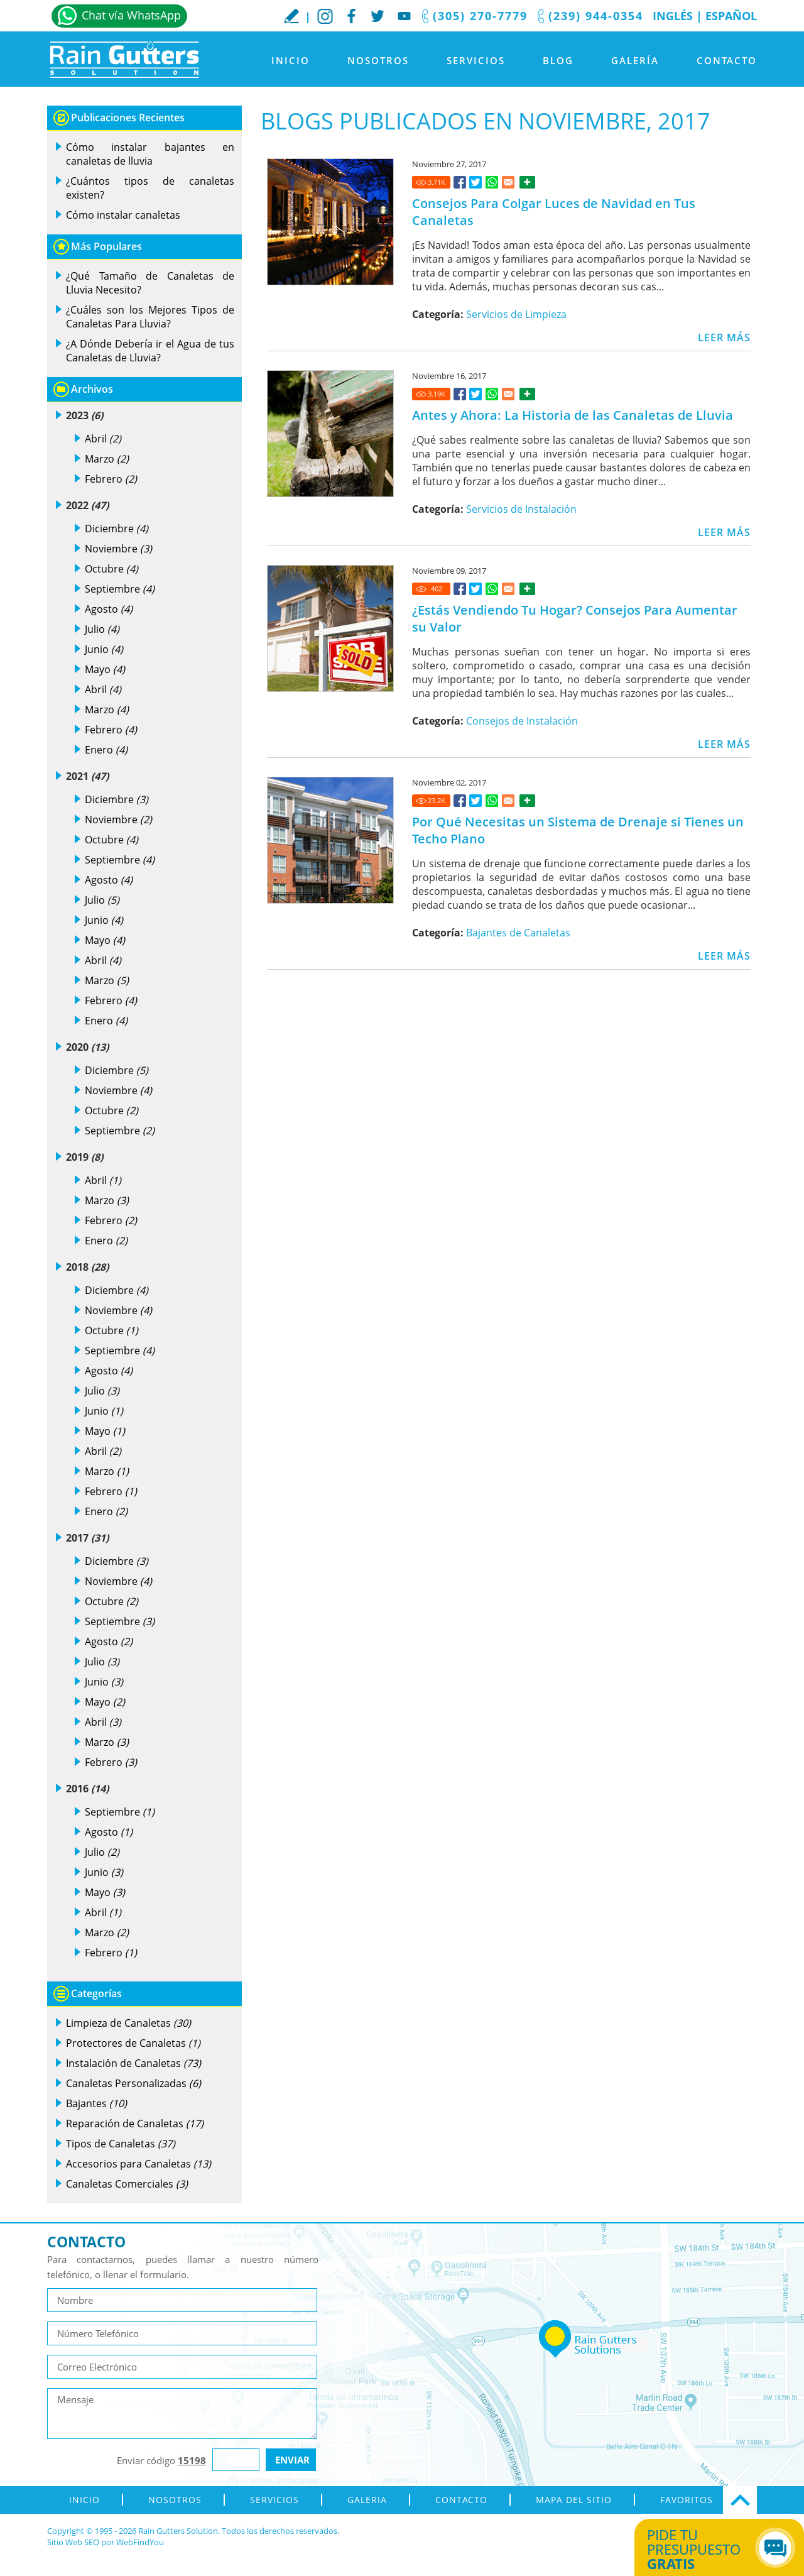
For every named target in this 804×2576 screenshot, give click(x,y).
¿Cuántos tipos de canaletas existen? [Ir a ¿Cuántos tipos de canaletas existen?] (150, 188)
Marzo (107, 459)
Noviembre (118, 549)
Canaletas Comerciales (127, 2184)
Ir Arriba (740, 2500)
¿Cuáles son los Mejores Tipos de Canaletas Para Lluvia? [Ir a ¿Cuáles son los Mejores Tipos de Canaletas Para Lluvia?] (150, 317)
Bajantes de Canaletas (518, 933)
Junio (104, 649)
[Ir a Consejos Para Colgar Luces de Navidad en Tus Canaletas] (460, 182)
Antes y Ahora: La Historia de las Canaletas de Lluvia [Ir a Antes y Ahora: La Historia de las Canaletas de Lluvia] (572, 415)
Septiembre (120, 589)
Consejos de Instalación (522, 721)
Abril (103, 439)
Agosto (109, 609)
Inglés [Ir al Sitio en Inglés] (673, 15)
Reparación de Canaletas (135, 2123)
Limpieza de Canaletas (128, 2023)
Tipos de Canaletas (120, 2144)
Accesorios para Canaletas (138, 2164)
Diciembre (116, 528)
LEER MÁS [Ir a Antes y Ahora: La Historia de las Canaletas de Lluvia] (724, 532)
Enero (106, 750)
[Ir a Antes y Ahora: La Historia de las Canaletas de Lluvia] (460, 394)
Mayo (105, 669)
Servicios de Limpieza (516, 314)
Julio (102, 629)
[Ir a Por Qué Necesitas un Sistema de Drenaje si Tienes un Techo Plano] (460, 800)
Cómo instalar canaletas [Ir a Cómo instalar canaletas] (123, 215)
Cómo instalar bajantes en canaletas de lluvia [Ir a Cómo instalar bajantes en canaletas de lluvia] (150, 154)
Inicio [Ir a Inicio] (290, 60)
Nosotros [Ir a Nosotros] (378, 60)
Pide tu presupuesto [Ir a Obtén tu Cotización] (705, 2549)
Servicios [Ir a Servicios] (476, 60)
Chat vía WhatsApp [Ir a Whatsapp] (131, 15)
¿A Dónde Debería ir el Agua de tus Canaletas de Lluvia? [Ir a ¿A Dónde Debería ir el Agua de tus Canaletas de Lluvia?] (150, 350)
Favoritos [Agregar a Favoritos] (686, 2500)
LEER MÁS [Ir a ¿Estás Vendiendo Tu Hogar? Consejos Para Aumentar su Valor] (724, 744)
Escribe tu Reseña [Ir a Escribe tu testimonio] (291, 15)
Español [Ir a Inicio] (731, 15)
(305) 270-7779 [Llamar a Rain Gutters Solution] (480, 15)
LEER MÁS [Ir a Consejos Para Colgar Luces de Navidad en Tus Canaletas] (724, 337)
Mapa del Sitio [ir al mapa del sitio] (574, 2500)
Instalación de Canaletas (133, 2063)
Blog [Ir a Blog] (558, 60)
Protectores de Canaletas (133, 2043)
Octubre (111, 569)
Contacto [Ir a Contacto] (727, 60)
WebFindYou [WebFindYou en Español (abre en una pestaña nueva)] (140, 2542)
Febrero (111, 479)
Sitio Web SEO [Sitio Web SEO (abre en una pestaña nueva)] (73, 2542)
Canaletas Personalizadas (133, 2083)
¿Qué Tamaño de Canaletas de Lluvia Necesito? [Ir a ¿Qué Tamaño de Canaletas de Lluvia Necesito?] (150, 283)
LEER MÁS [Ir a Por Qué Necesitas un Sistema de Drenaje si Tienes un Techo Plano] (724, 956)
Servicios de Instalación (521, 509)
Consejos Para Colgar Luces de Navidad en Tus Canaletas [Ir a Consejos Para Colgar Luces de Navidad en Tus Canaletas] (553, 212)
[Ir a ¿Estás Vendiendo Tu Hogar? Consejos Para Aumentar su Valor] (460, 589)
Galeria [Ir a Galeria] (367, 2500)
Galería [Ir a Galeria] (635, 60)
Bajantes (96, 2103)
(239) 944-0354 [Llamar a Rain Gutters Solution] (595, 15)
